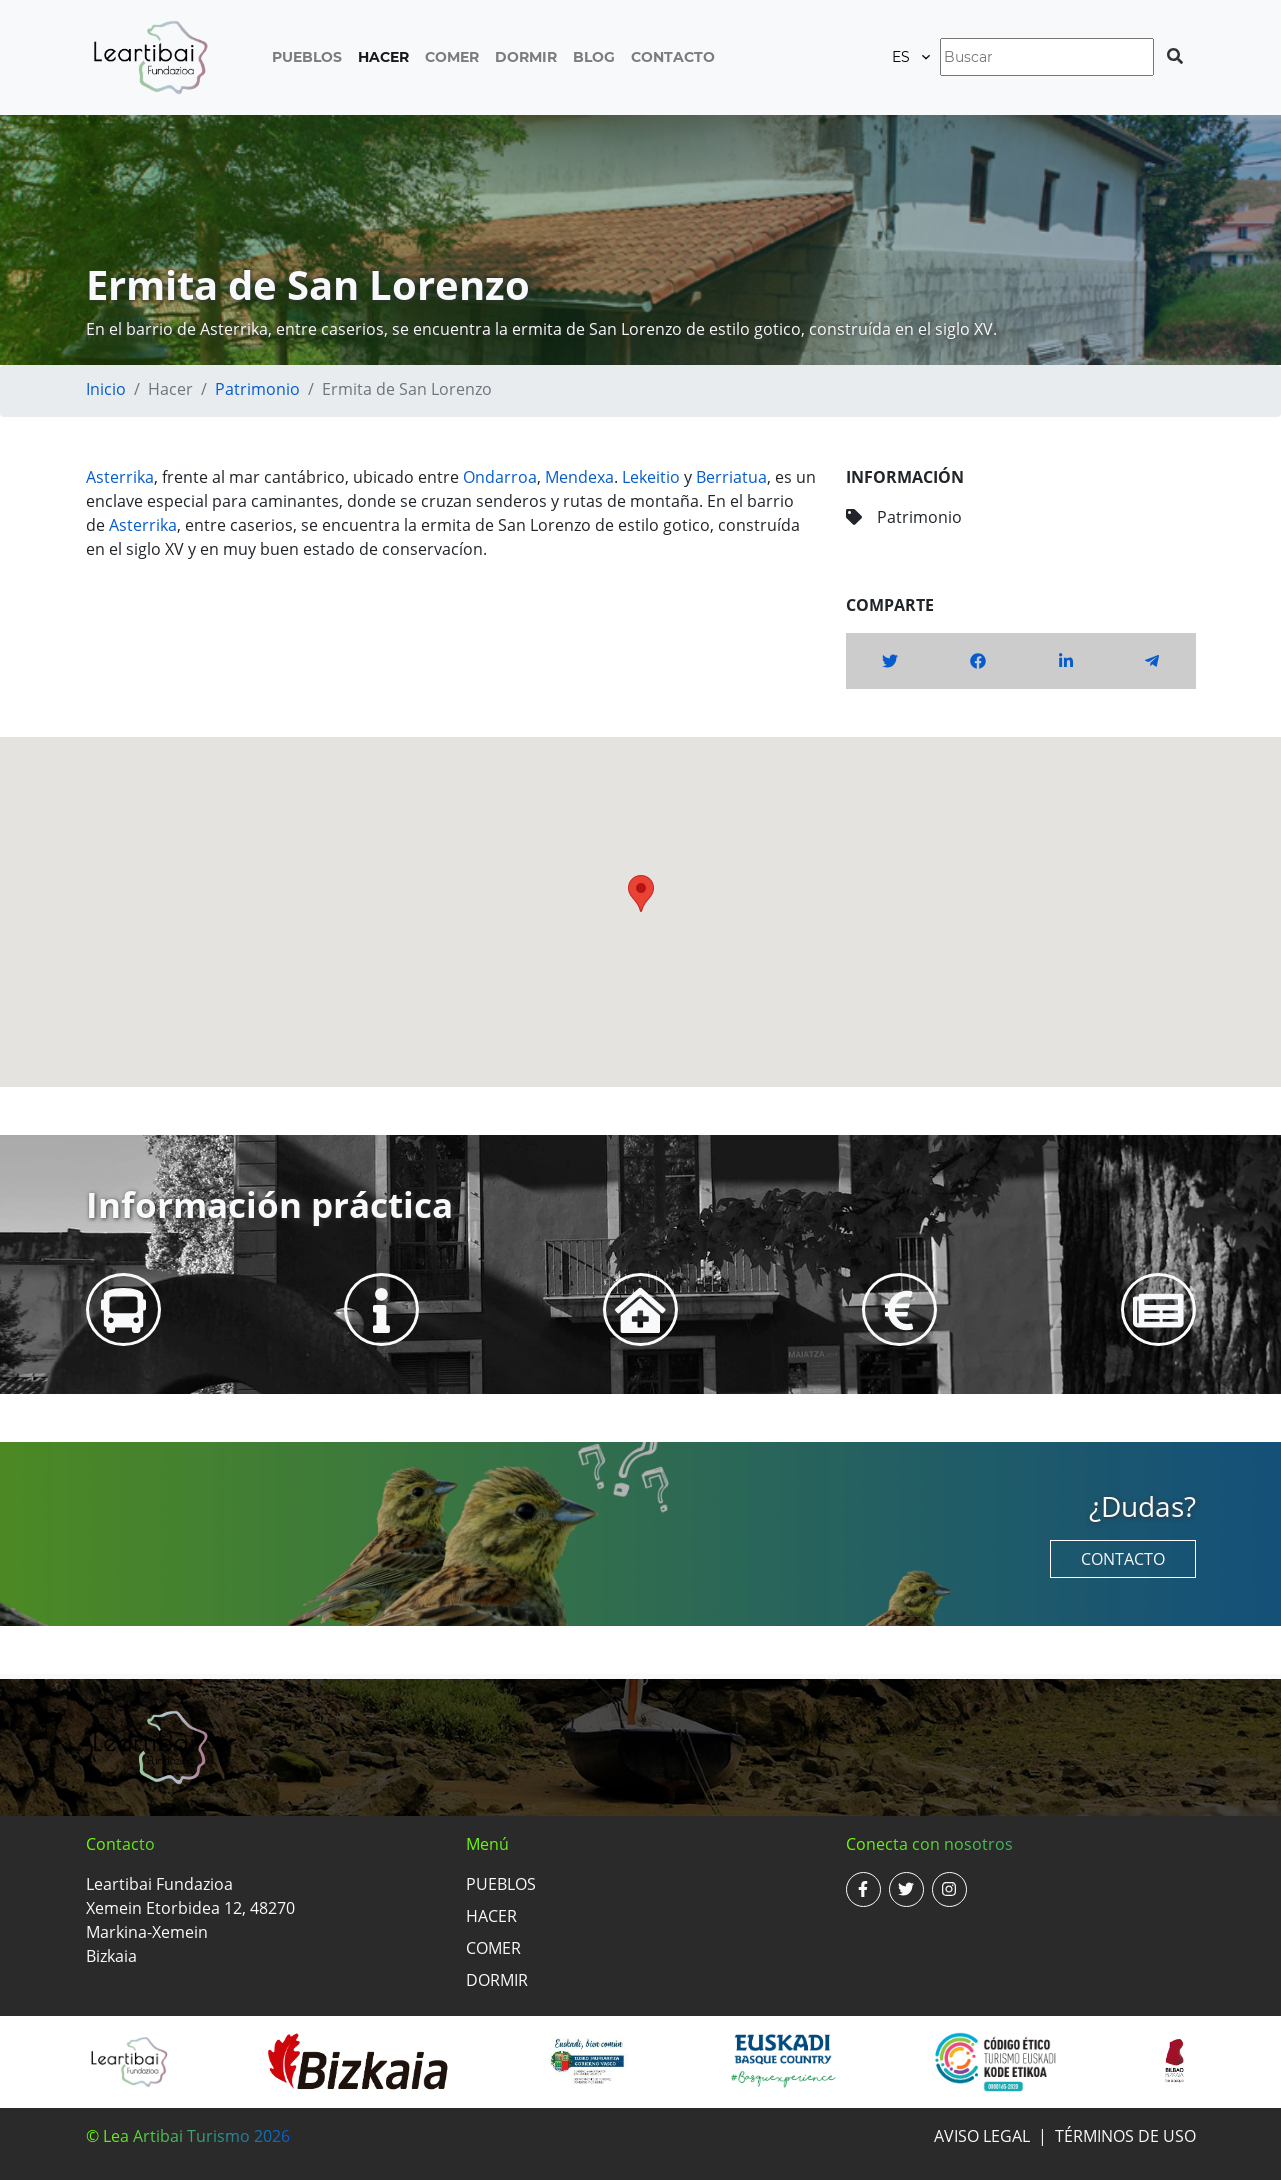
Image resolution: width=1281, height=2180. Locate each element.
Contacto (673, 57)
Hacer (383, 57)
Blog (594, 57)
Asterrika (120, 477)
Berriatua (731, 477)
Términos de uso (1125, 2136)
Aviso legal (982, 2136)
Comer (452, 57)
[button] (641, 893)
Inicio (106, 389)
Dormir (526, 57)
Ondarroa (500, 477)
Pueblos (307, 57)
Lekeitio (651, 477)
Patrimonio (257, 389)
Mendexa (579, 477)
